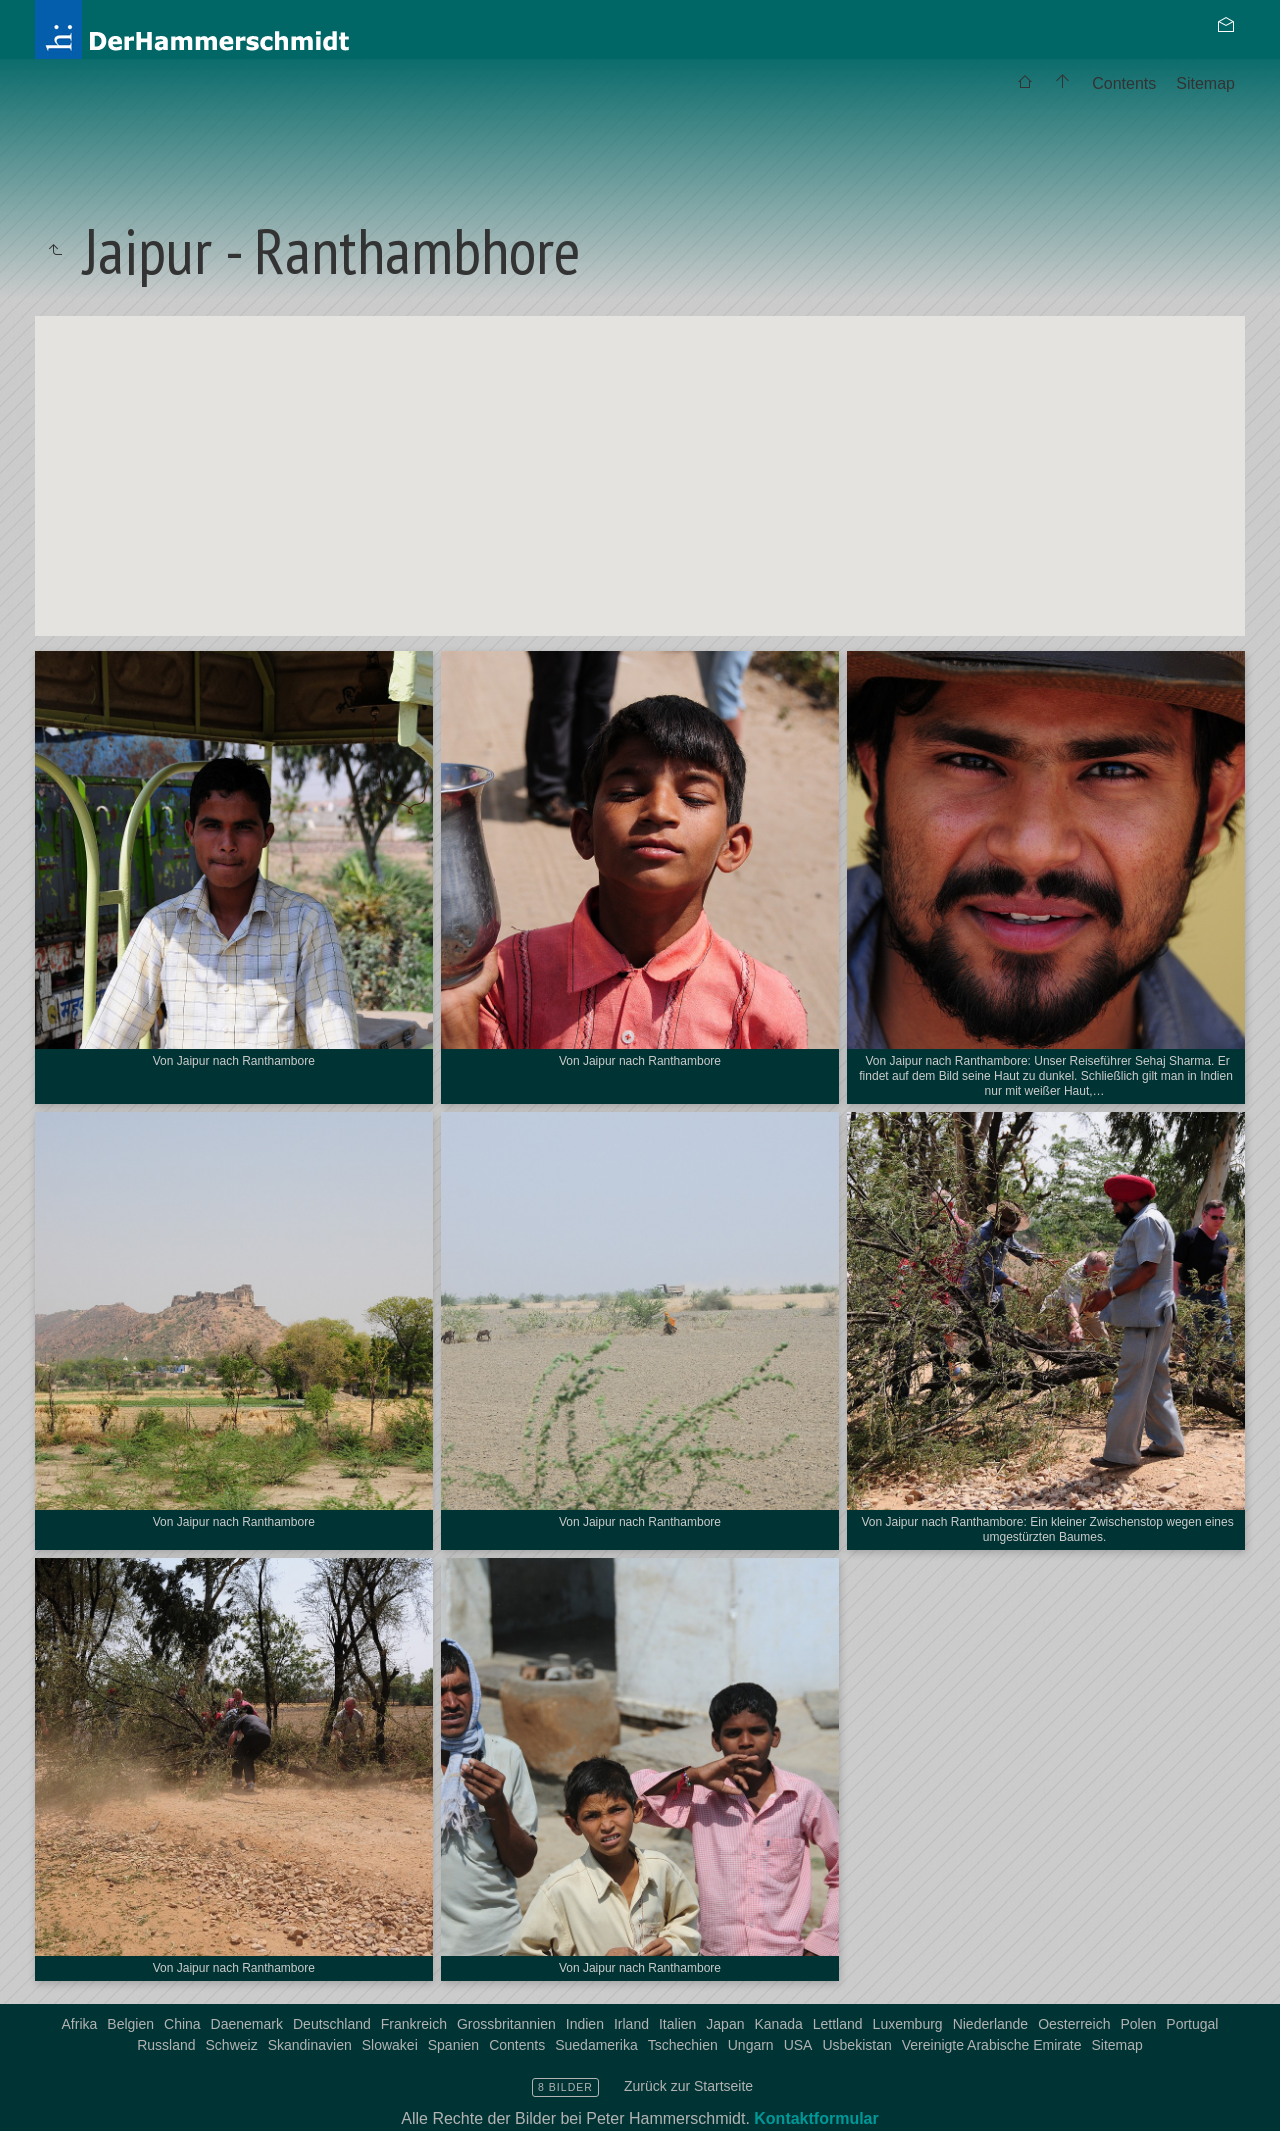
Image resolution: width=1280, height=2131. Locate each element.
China (182, 2024)
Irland (631, 2024)
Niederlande (991, 2024)
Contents (1124, 83)
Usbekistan (856, 2045)
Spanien (453, 2045)
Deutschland (332, 2024)
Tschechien (683, 2045)
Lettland (838, 2024)
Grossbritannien (506, 2024)
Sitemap (1205, 83)
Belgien (130, 2024)
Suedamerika (596, 2045)
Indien (585, 2024)
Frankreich (414, 2024)
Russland (166, 2045)
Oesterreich (1074, 2024)
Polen (1139, 2024)
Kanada (778, 2024)
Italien (677, 2024)
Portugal (1192, 2024)
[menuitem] (1025, 84)
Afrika (80, 2024)
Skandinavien (310, 2045)
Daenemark (247, 2024)
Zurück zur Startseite (688, 2086)
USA (798, 2045)
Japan (725, 2024)
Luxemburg (908, 2024)
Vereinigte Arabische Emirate (992, 2045)
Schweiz (232, 2045)
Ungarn (751, 2045)
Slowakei (390, 2045)
